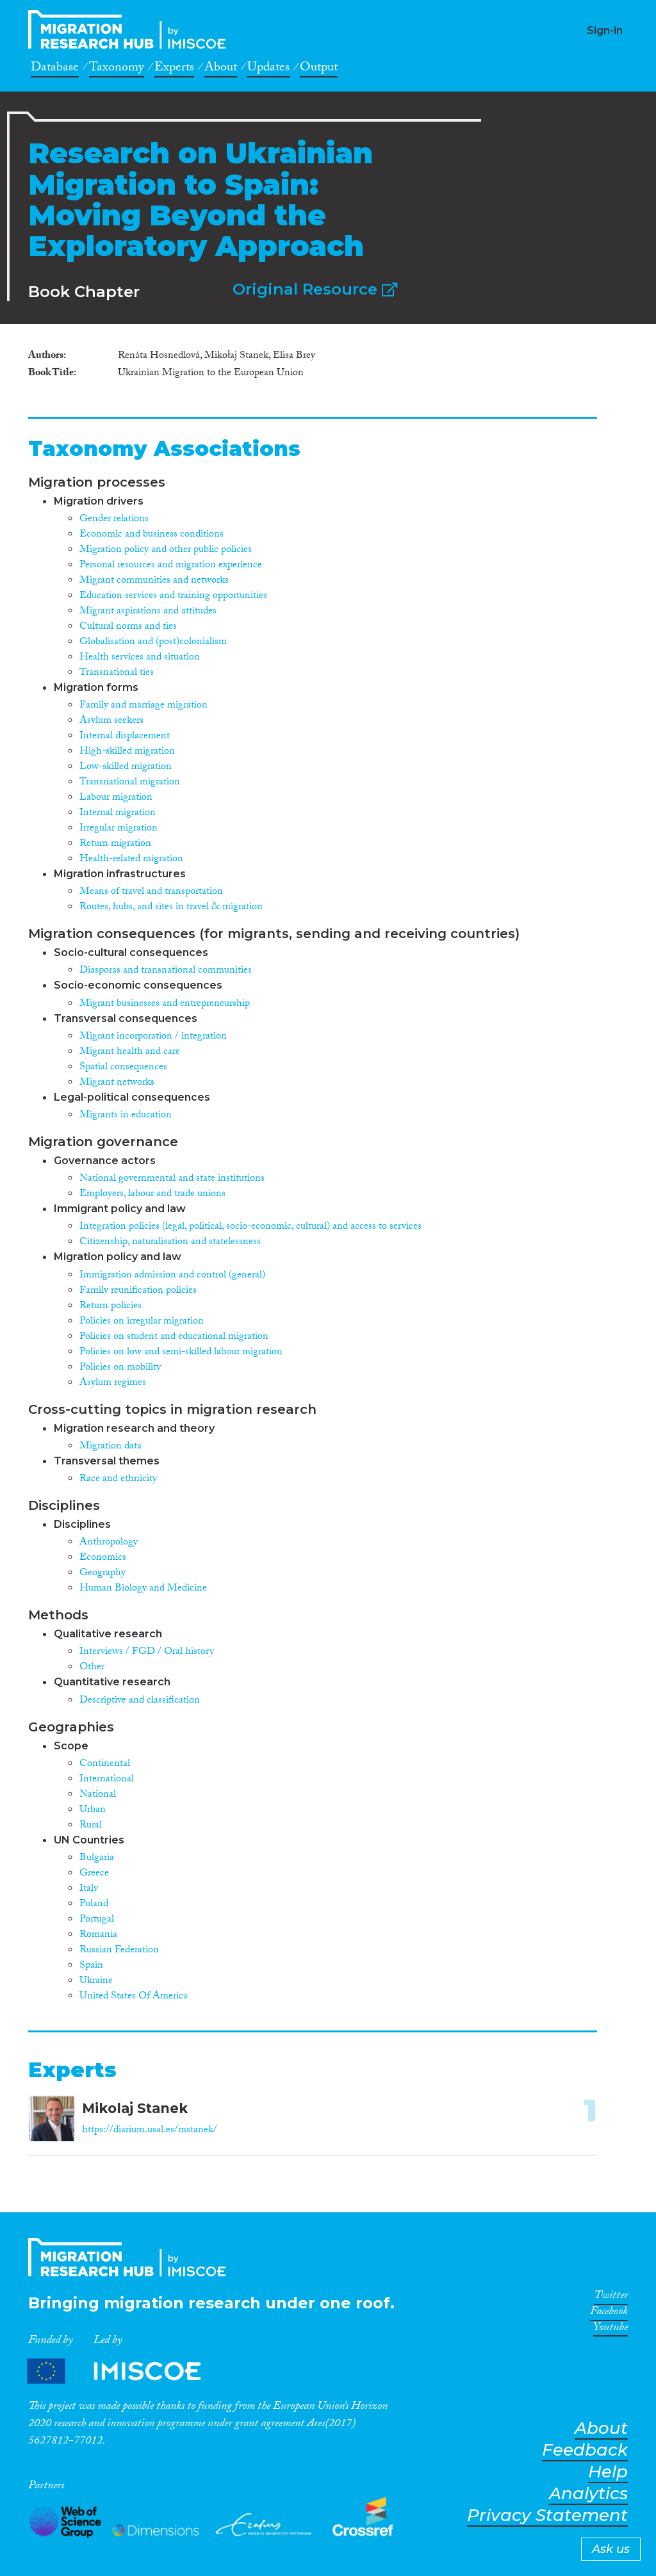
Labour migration (115, 798)
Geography (102, 1573)
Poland (93, 1904)
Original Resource (315, 289)
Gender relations (114, 519)
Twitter (611, 2297)
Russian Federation (119, 1950)
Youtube (610, 2329)
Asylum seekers (111, 721)
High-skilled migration (127, 752)
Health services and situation (139, 658)
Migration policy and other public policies (165, 550)
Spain (91, 1966)
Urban (92, 1810)
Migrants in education (125, 1115)
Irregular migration (118, 829)
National (97, 1795)
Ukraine (96, 1981)
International (106, 1779)
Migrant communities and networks (154, 581)
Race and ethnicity (118, 1479)
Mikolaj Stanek (135, 2108)
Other (91, 1667)
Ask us (611, 2549)
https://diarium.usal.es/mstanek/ (149, 2130)
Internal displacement (124, 736)
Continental (104, 1764)
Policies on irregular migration (141, 1322)
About (220, 69)
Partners (125, 2370)
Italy (88, 1889)
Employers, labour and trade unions (152, 1194)
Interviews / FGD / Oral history (146, 1652)
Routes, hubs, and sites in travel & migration (171, 907)
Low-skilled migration (125, 767)
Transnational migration (129, 782)
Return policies (110, 1306)
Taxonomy (116, 69)
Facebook (609, 2313)
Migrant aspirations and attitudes (148, 611)
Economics (102, 1558)
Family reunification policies (138, 1291)
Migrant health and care (129, 1052)
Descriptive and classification (139, 1701)
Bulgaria (96, 1858)
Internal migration (117, 813)
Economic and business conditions (151, 535)
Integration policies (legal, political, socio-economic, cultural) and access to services (250, 1227)
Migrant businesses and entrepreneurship (164, 1004)
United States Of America (133, 1996)
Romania (98, 1935)
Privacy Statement (547, 2515)
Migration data (110, 1446)
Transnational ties (116, 673)
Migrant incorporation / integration (153, 1037)
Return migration (115, 844)
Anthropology (108, 1542)
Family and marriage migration (143, 706)
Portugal (96, 1920)
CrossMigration (130, 29)
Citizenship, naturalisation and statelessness (170, 1242)
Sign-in (605, 30)
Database (55, 69)
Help (608, 2472)
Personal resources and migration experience (170, 565)
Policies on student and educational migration (173, 1337)
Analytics (588, 2494)
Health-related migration (131, 859)
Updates (268, 69)
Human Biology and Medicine (143, 1589)
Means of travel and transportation (151, 892)
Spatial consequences (123, 1067)
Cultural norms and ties (128, 627)
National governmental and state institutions (172, 1179)
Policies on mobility (120, 1368)
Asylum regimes (112, 1383)
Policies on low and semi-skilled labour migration (181, 1352)
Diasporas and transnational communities (165, 971)
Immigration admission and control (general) (172, 1275)
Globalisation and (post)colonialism (153, 642)
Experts (174, 69)
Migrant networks (116, 1083)
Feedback (585, 2450)
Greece (94, 1874)
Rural (90, 1826)
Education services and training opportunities (173, 596)
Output (319, 69)
